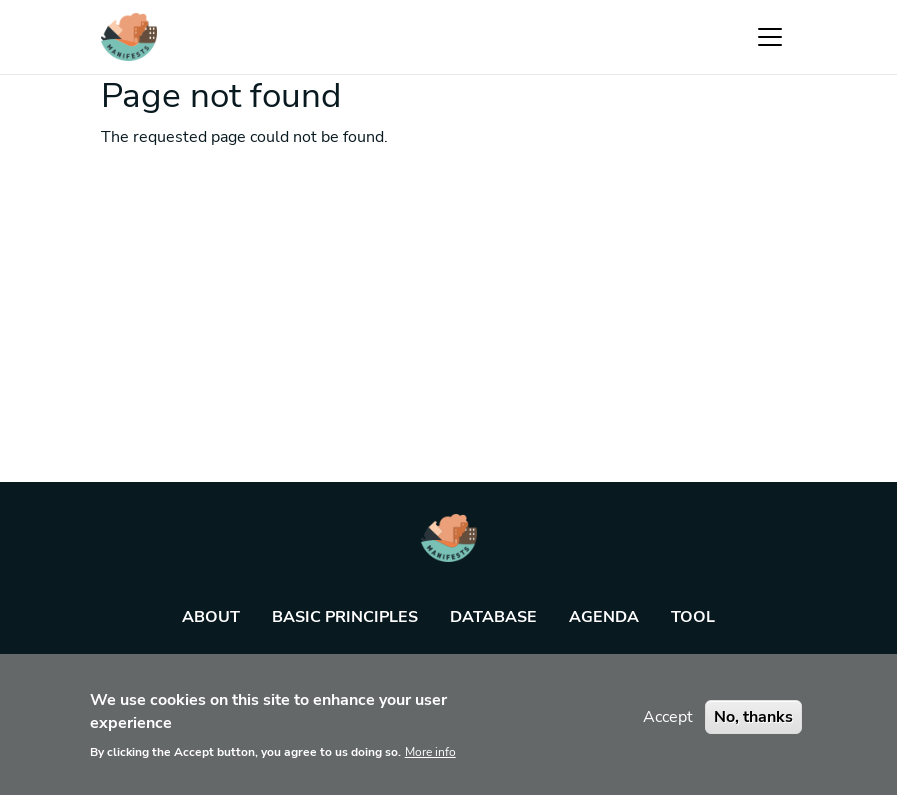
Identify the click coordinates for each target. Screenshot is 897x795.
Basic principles (345, 617)
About (211, 617)
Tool (693, 617)
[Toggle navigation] (770, 37)
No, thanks (753, 725)
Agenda (604, 617)
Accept (668, 725)
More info (430, 760)
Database (493, 617)
